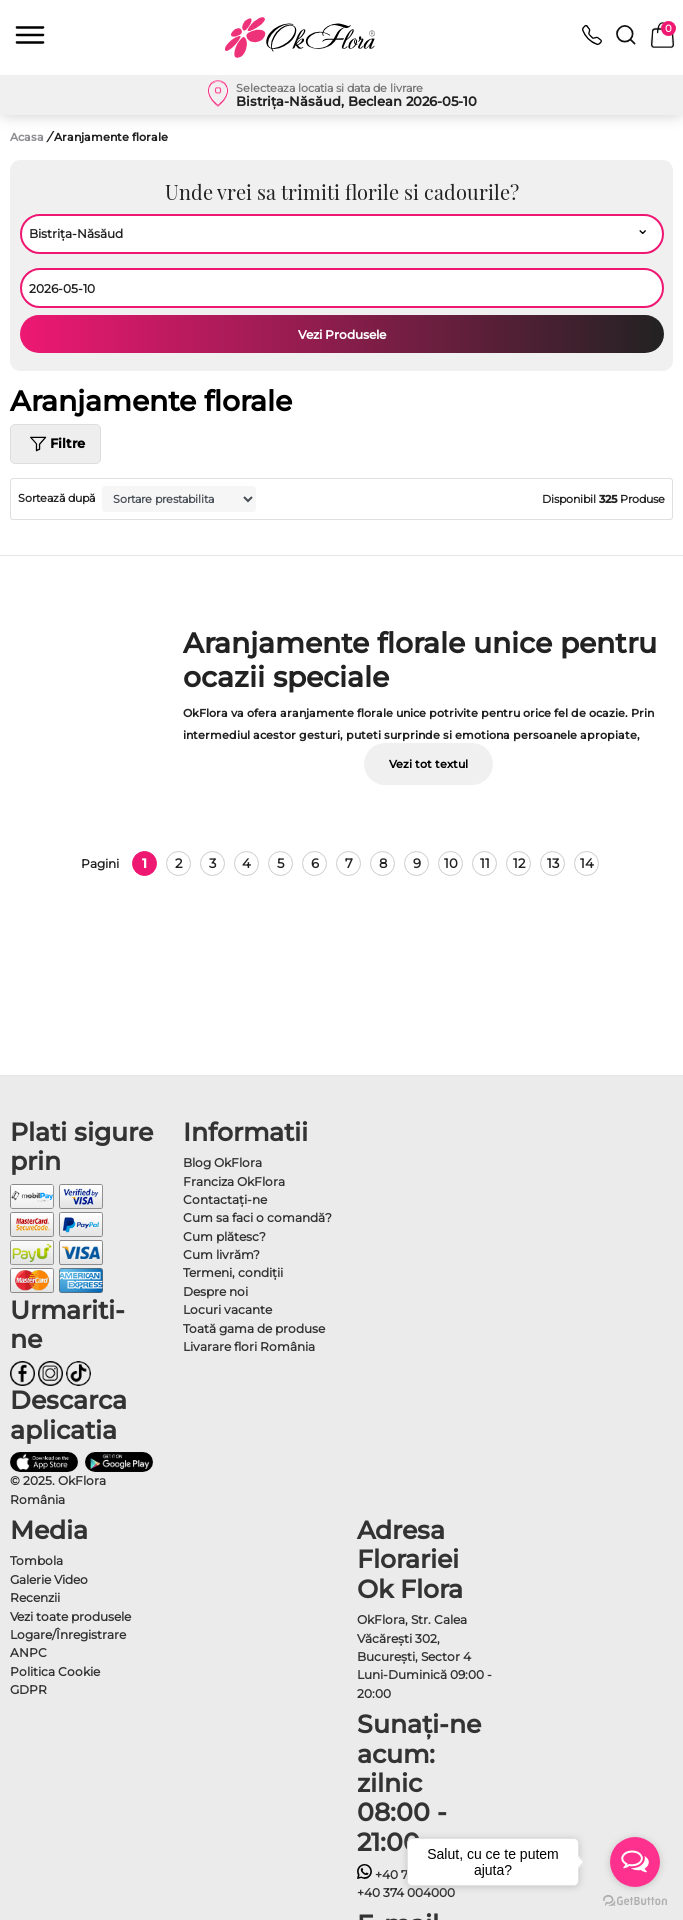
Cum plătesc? (224, 1236)
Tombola (36, 1560)
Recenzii (35, 1597)
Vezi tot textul (428, 764)
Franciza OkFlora (234, 1181)
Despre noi (215, 1291)
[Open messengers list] (635, 1862)
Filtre (55, 444)
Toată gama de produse (254, 1328)
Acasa (27, 137)
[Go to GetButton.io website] (635, 1900)
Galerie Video (49, 1579)
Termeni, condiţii (233, 1272)
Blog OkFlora (222, 1162)
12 (519, 863)
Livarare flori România (249, 1346)
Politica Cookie (55, 1671)
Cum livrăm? (221, 1254)
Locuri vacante (227, 1309)
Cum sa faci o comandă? (257, 1217)
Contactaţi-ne (225, 1199)
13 (553, 863)
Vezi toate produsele (70, 1616)
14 (587, 863)
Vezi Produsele (342, 334)
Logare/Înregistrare (68, 1634)
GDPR (28, 1689)
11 (485, 863)
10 (451, 863)
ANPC (28, 1652)
